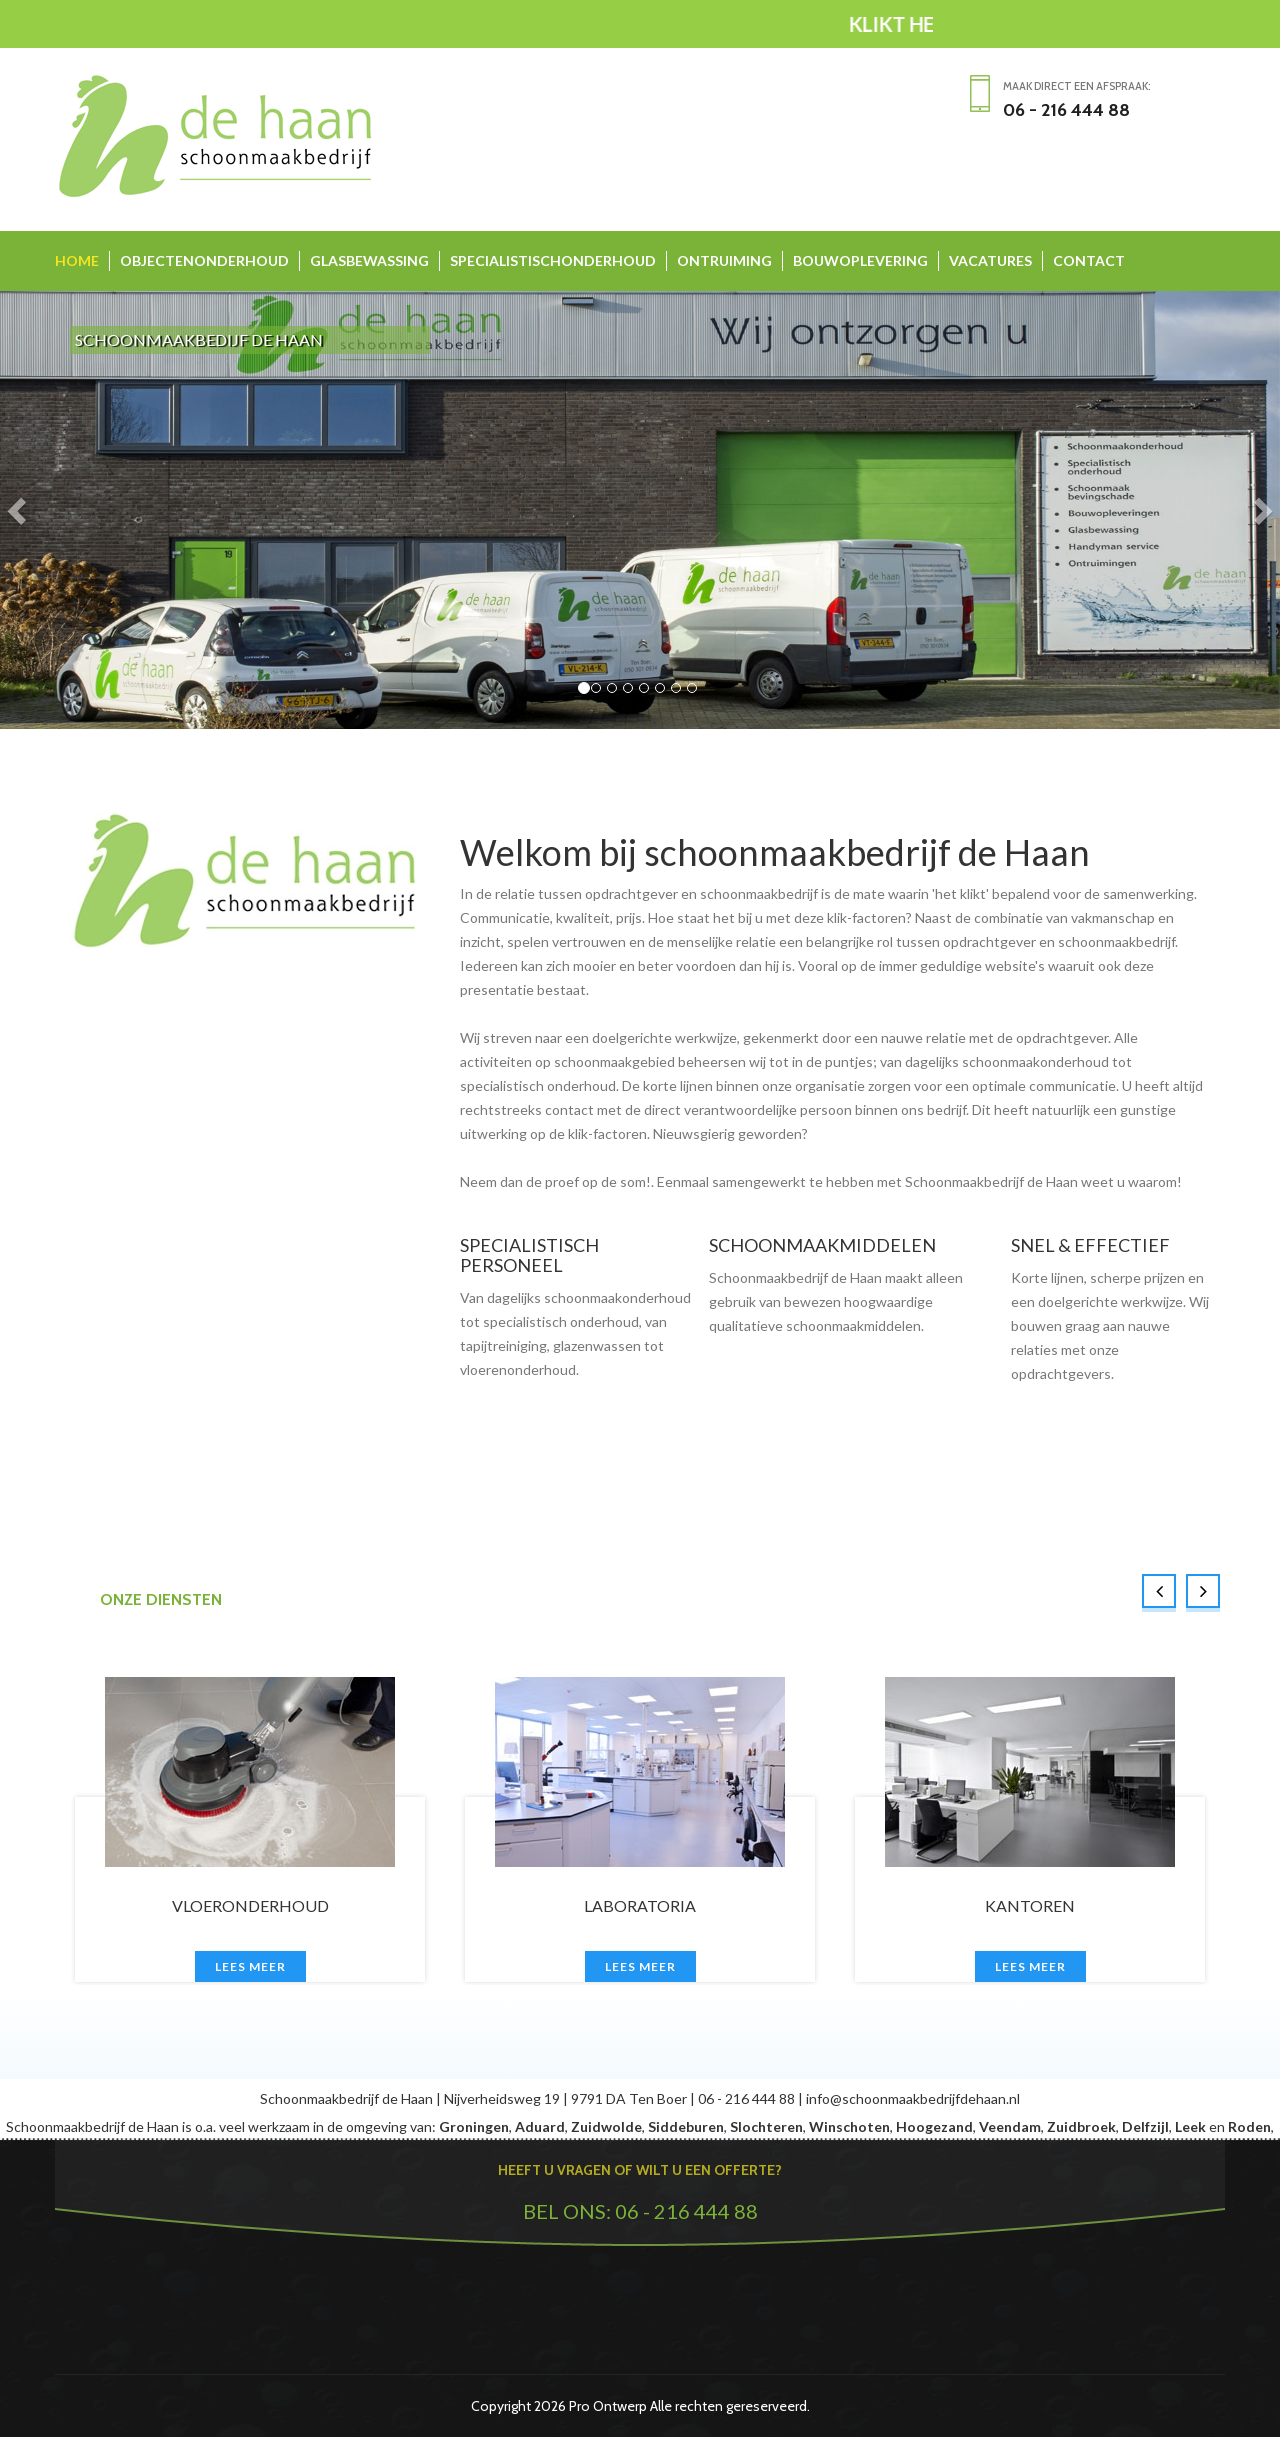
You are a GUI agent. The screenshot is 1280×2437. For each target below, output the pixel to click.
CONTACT (1089, 260)
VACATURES (990, 260)
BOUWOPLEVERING (860, 260)
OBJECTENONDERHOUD (204, 260)
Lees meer (250, 1966)
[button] (19, 510)
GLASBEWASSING (369, 260)
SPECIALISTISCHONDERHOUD (553, 260)
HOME (77, 260)
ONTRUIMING (724, 260)
